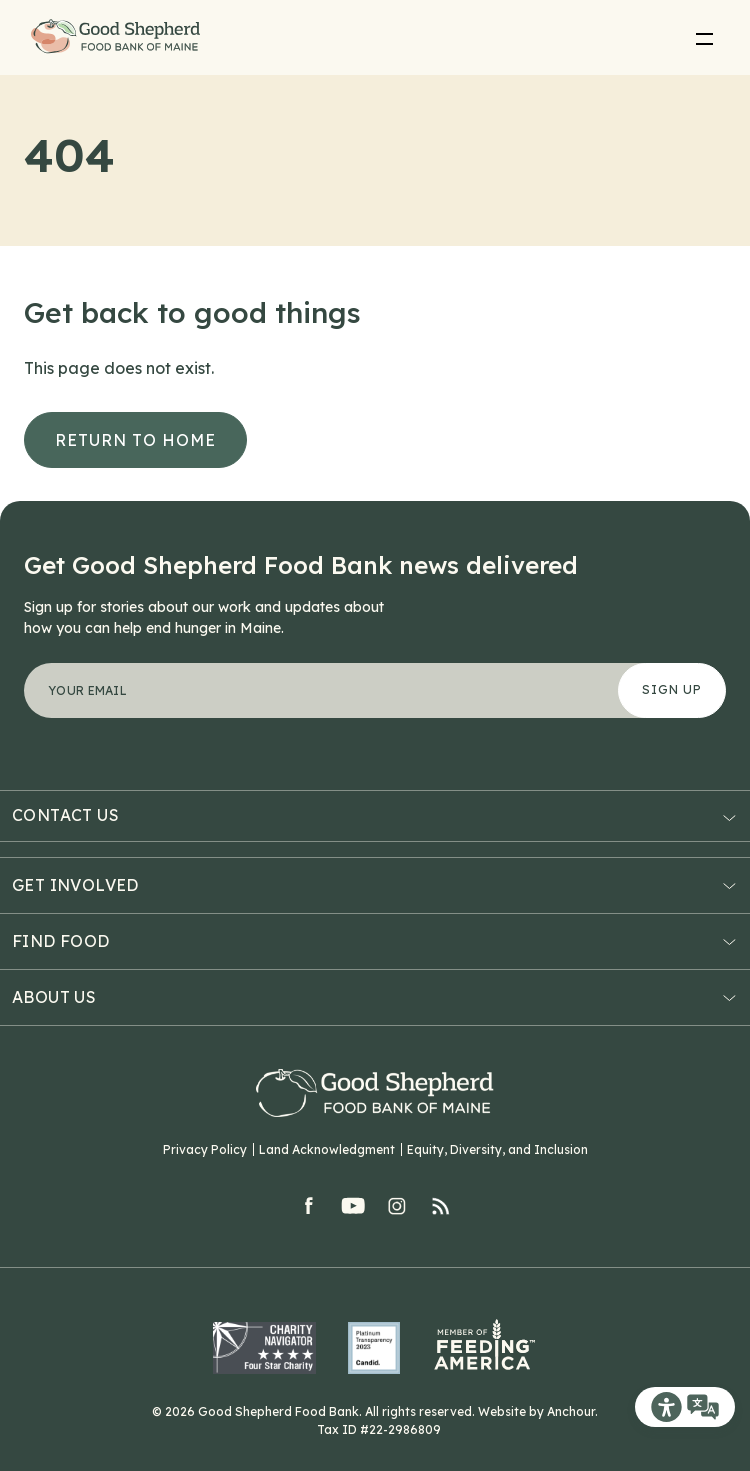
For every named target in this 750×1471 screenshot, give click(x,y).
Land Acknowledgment (327, 1149)
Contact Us (65, 815)
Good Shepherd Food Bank (119, 37)
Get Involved (75, 885)
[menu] (704, 38)
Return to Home (135, 440)
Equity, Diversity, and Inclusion (497, 1149)
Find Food (61, 941)
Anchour (571, 1411)
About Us (54, 997)
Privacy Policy (205, 1149)
